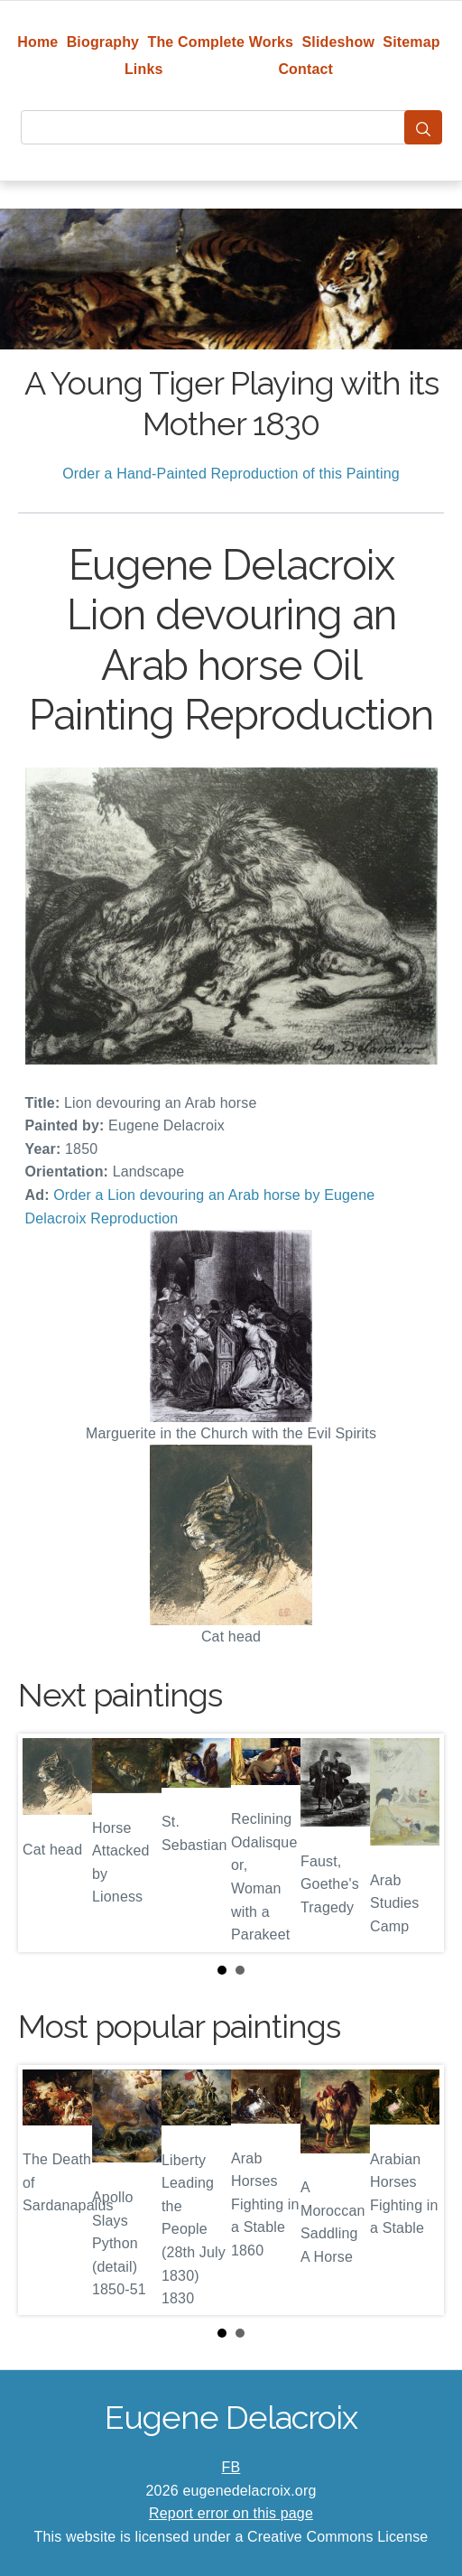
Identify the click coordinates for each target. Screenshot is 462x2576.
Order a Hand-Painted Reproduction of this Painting (231, 473)
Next (416, 1842)
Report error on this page (231, 2513)
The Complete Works (220, 42)
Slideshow (337, 42)
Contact (305, 69)
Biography (103, 42)
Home (37, 42)
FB (231, 2467)
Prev (46, 1842)
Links (144, 69)
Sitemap (411, 42)
